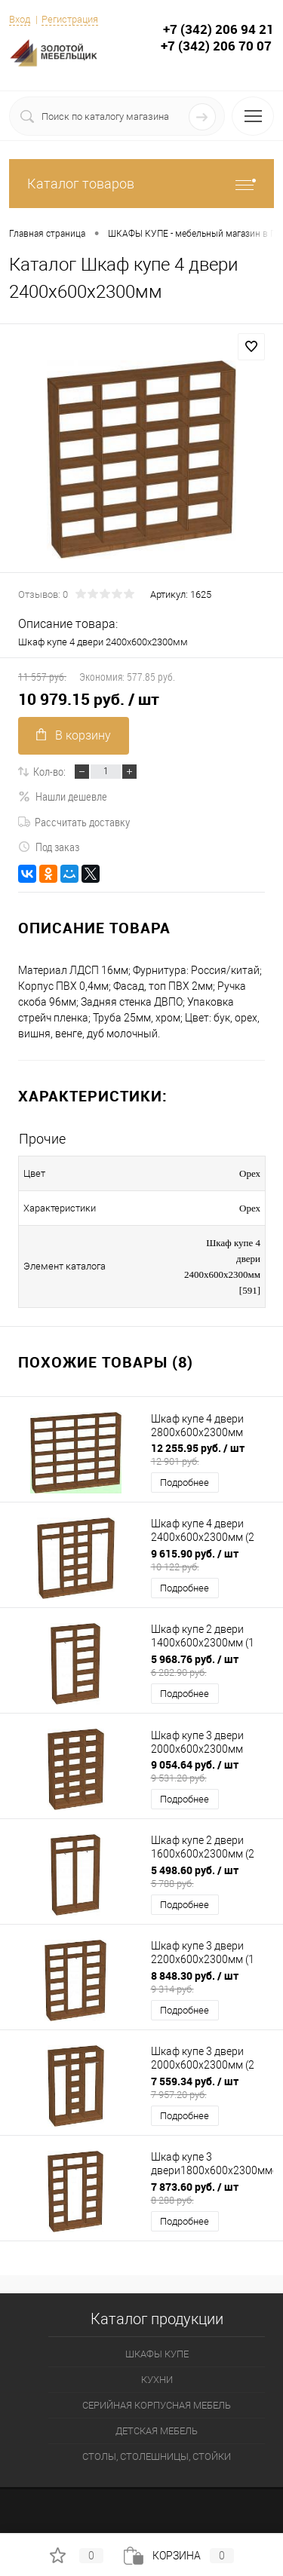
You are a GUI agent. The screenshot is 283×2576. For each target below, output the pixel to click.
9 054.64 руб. (212, 1770)
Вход (19, 19)
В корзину (73, 735)
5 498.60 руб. (212, 1876)
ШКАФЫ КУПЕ (157, 2354)
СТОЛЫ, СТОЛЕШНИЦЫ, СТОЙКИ (156, 2456)
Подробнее (184, 1482)
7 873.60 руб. (212, 2193)
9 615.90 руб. (212, 1559)
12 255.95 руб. (212, 1454)
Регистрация (70, 19)
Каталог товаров (141, 183)
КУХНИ (157, 2379)
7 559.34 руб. (212, 2087)
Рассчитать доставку (74, 821)
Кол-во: (49, 771)
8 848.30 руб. (212, 1982)
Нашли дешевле (62, 796)
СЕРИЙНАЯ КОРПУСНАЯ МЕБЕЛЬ (156, 2405)
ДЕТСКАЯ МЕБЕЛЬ (156, 2431)
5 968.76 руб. (212, 1665)
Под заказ (48, 846)
